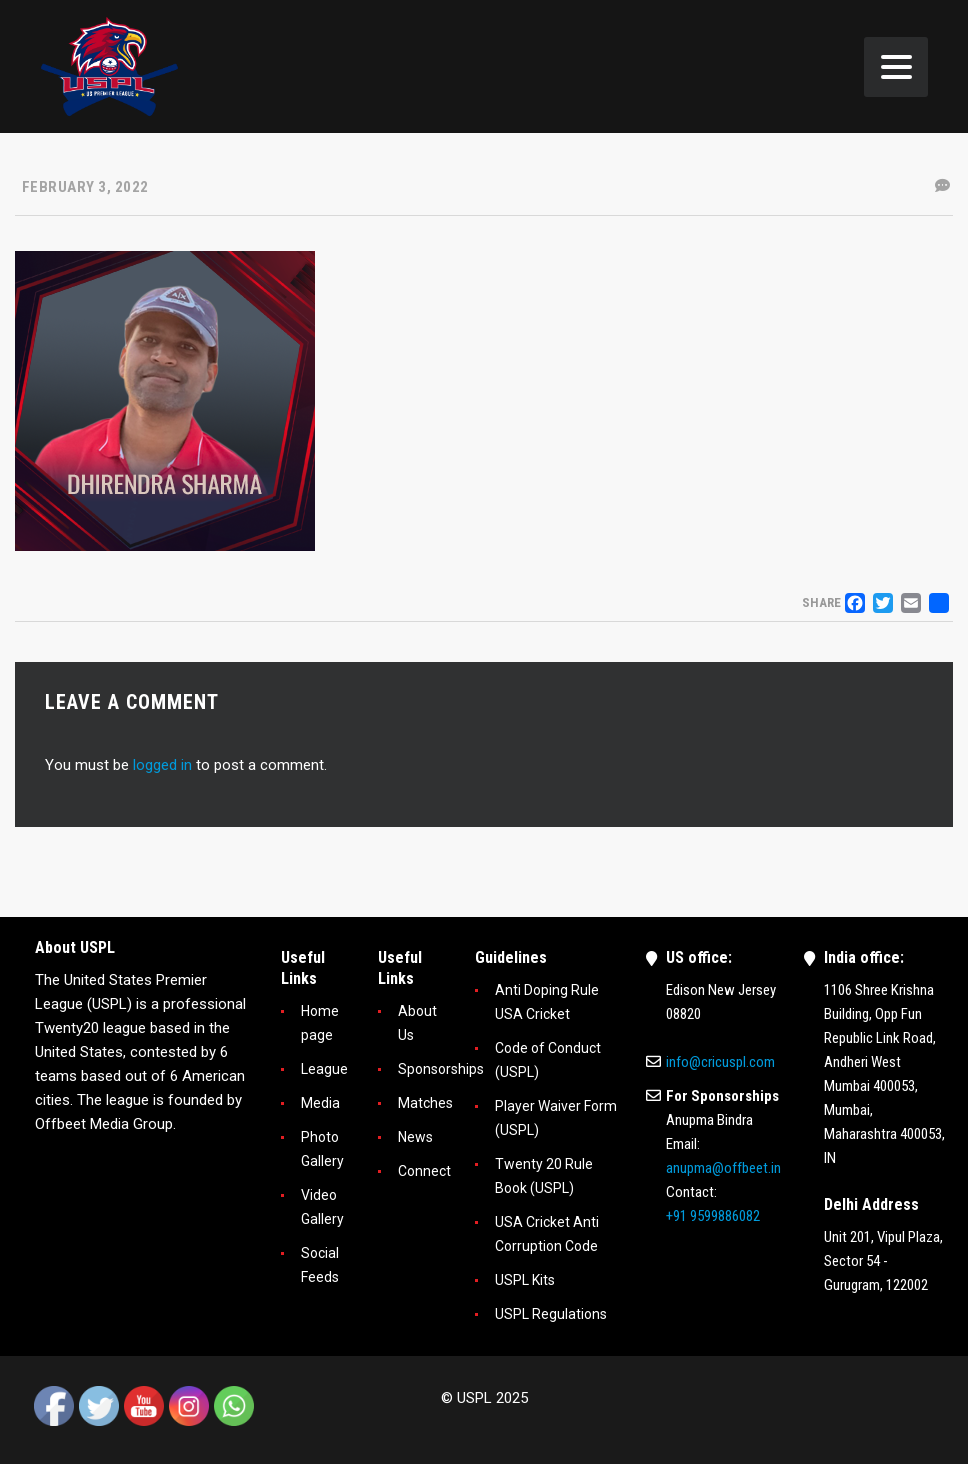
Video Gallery (322, 1207)
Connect (424, 1171)
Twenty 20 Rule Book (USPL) (544, 1176)
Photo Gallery (322, 1149)
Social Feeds (320, 1265)
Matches (425, 1103)
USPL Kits (525, 1280)
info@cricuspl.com (720, 1062)
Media (320, 1103)
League (324, 1069)
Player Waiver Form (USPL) (556, 1118)
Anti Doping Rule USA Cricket (547, 1002)
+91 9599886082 (713, 1216)
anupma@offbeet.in (723, 1168)
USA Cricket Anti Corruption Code (547, 1234)
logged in (162, 765)
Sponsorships (441, 1069)
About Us (417, 1023)
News (415, 1137)
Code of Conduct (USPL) (548, 1060)
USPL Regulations (551, 1314)
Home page (320, 1023)
